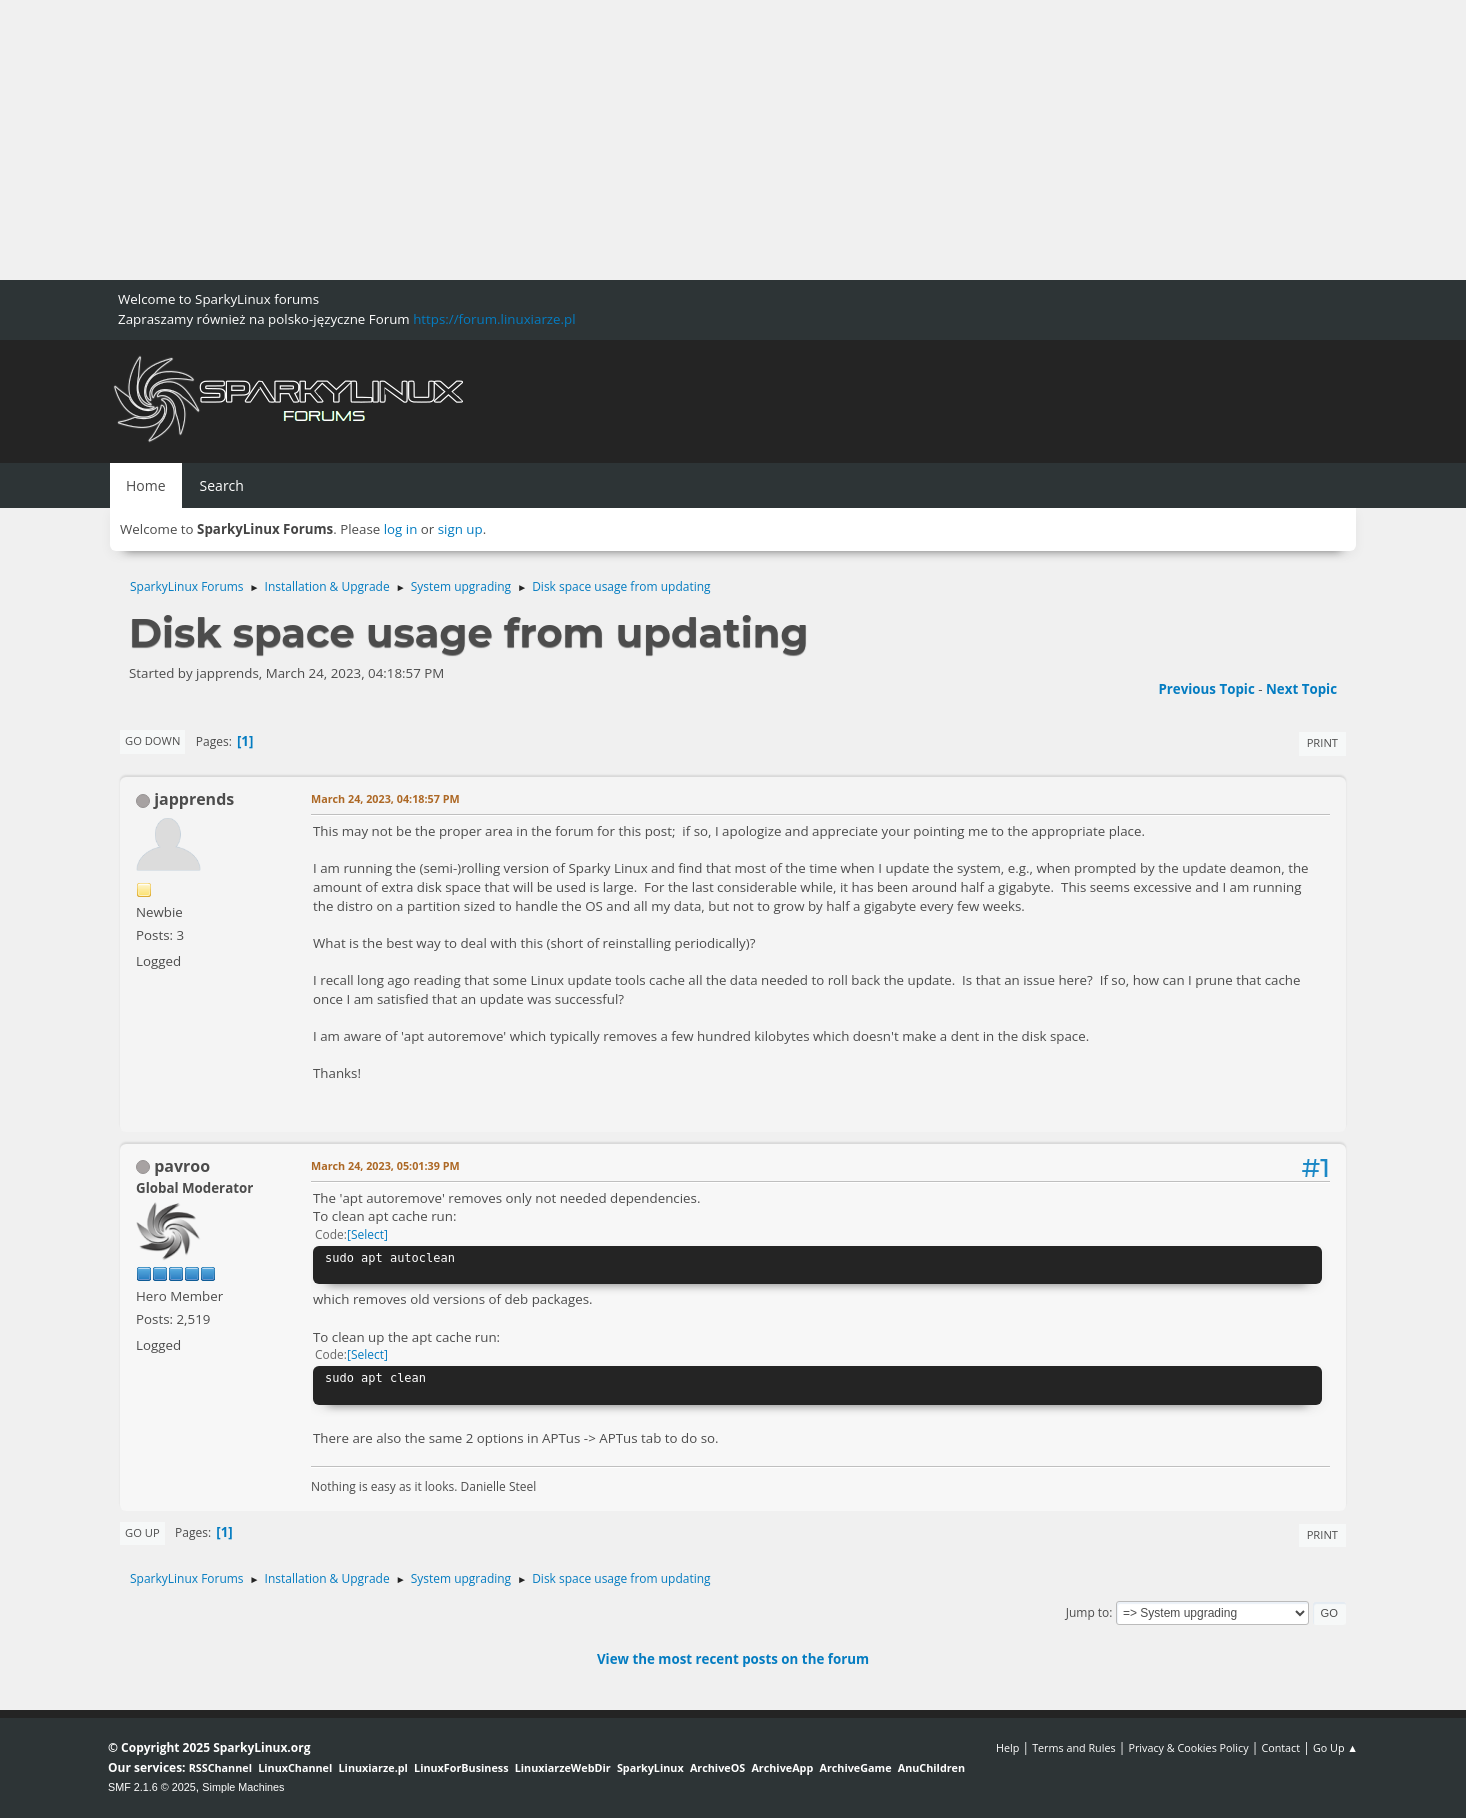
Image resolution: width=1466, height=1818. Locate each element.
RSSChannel (220, 1767)
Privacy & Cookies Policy (1188, 1747)
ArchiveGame (855, 1767)
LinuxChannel (295, 1767)
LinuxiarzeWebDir (563, 1767)
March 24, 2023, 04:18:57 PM (385, 798)
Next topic (1301, 689)
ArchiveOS (717, 1767)
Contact (1280, 1747)
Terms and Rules (1074, 1747)
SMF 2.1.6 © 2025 (152, 1787)
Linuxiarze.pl (373, 1767)
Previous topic (1206, 689)
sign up (460, 529)
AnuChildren (931, 1767)
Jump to (1088, 1612)
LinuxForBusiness (461, 1767)
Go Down (152, 740)
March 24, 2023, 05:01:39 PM (385, 1165)
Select (367, 1234)
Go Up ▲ (1335, 1747)
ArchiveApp (782, 1767)
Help (1007, 1747)
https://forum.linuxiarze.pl (494, 319)
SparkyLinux (650, 1767)
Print (1322, 742)
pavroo (182, 1166)
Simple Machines (243, 1787)
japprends (194, 799)
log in (401, 529)
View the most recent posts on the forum (733, 1659)
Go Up (142, 1532)
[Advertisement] (600, 140)
